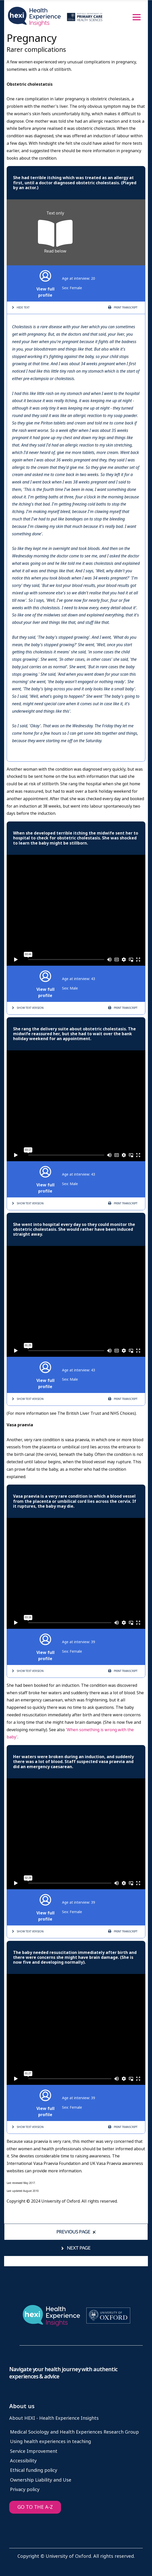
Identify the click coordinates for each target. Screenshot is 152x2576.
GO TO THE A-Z (35, 2507)
